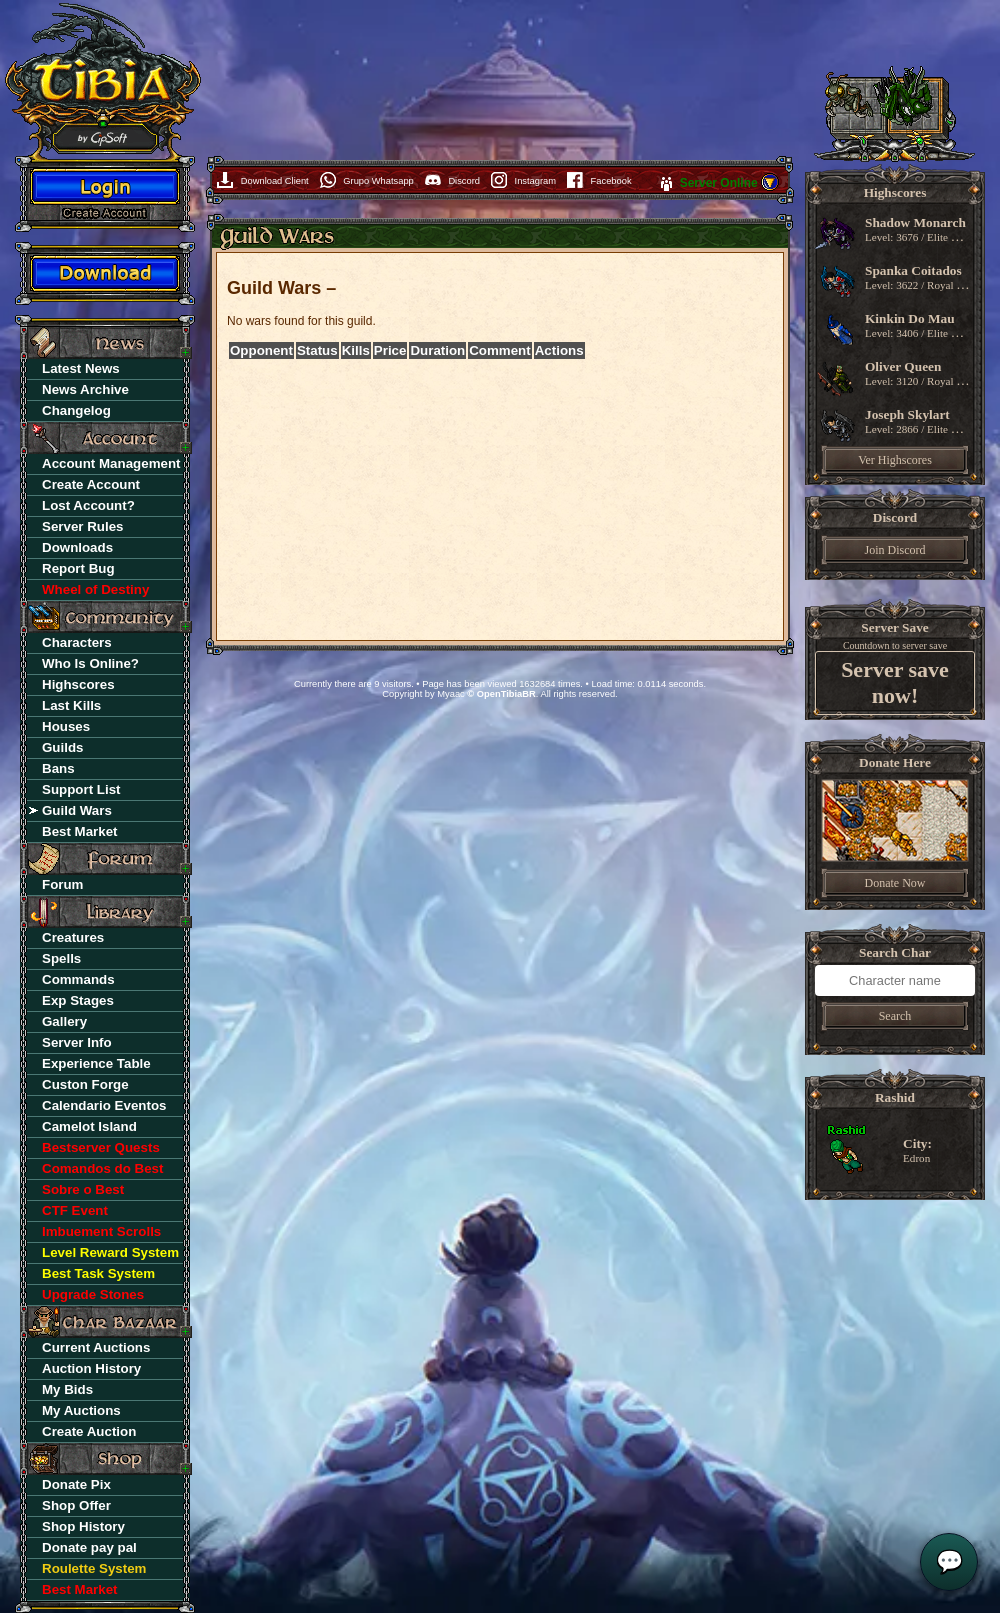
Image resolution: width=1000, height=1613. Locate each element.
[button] (770, 188)
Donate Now (895, 883)
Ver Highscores (895, 460)
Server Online (720, 183)
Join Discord (895, 550)
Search (895, 1016)
